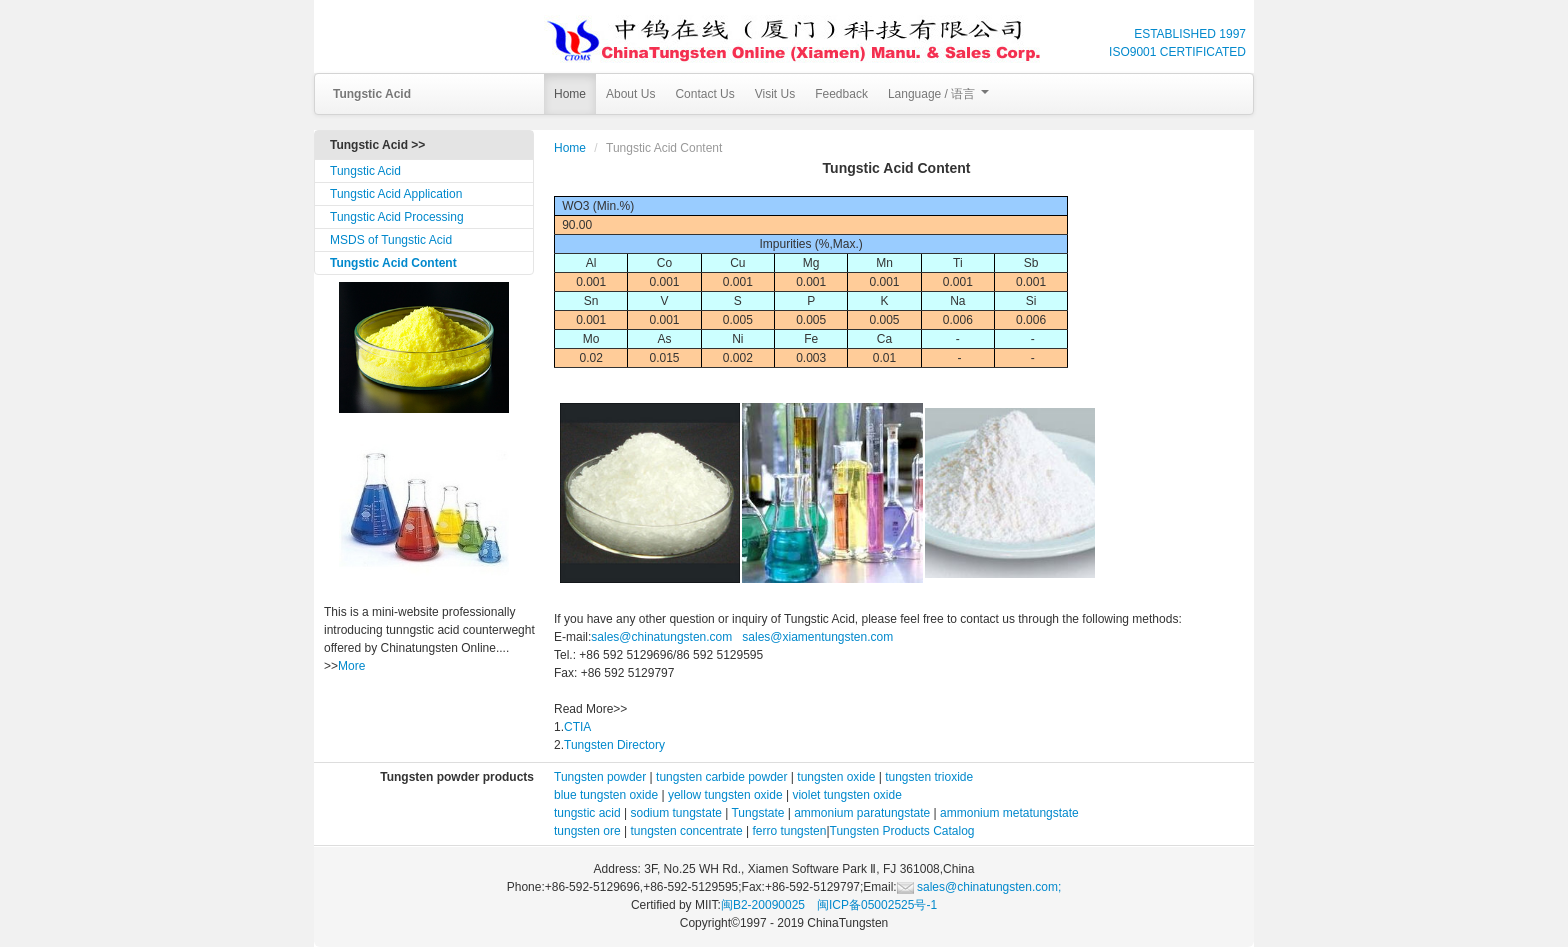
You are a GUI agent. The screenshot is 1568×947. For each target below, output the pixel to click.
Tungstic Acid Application (396, 194)
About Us (630, 94)
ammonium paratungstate (862, 813)
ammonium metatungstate (1009, 813)
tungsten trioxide (929, 777)
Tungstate (757, 813)
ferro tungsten (789, 831)
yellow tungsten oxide (725, 795)
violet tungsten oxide (846, 795)
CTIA (577, 727)
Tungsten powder (600, 777)
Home (570, 94)
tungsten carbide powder (721, 777)
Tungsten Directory (614, 745)
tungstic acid (587, 813)
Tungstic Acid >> (377, 145)
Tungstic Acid (365, 171)
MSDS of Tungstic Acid (391, 240)
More (351, 666)
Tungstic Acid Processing (397, 217)
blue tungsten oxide (606, 795)
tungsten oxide (836, 777)
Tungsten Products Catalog (902, 831)
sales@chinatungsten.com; (979, 887)
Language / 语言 (938, 94)
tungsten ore (587, 831)
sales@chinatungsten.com (661, 637)
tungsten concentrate (687, 831)
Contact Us (704, 94)
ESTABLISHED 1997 (1190, 34)
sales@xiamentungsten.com (816, 637)
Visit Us (775, 94)
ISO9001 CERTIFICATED (1177, 52)
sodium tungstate (676, 813)
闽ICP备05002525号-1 (877, 905)
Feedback (841, 94)
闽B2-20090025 (763, 905)
